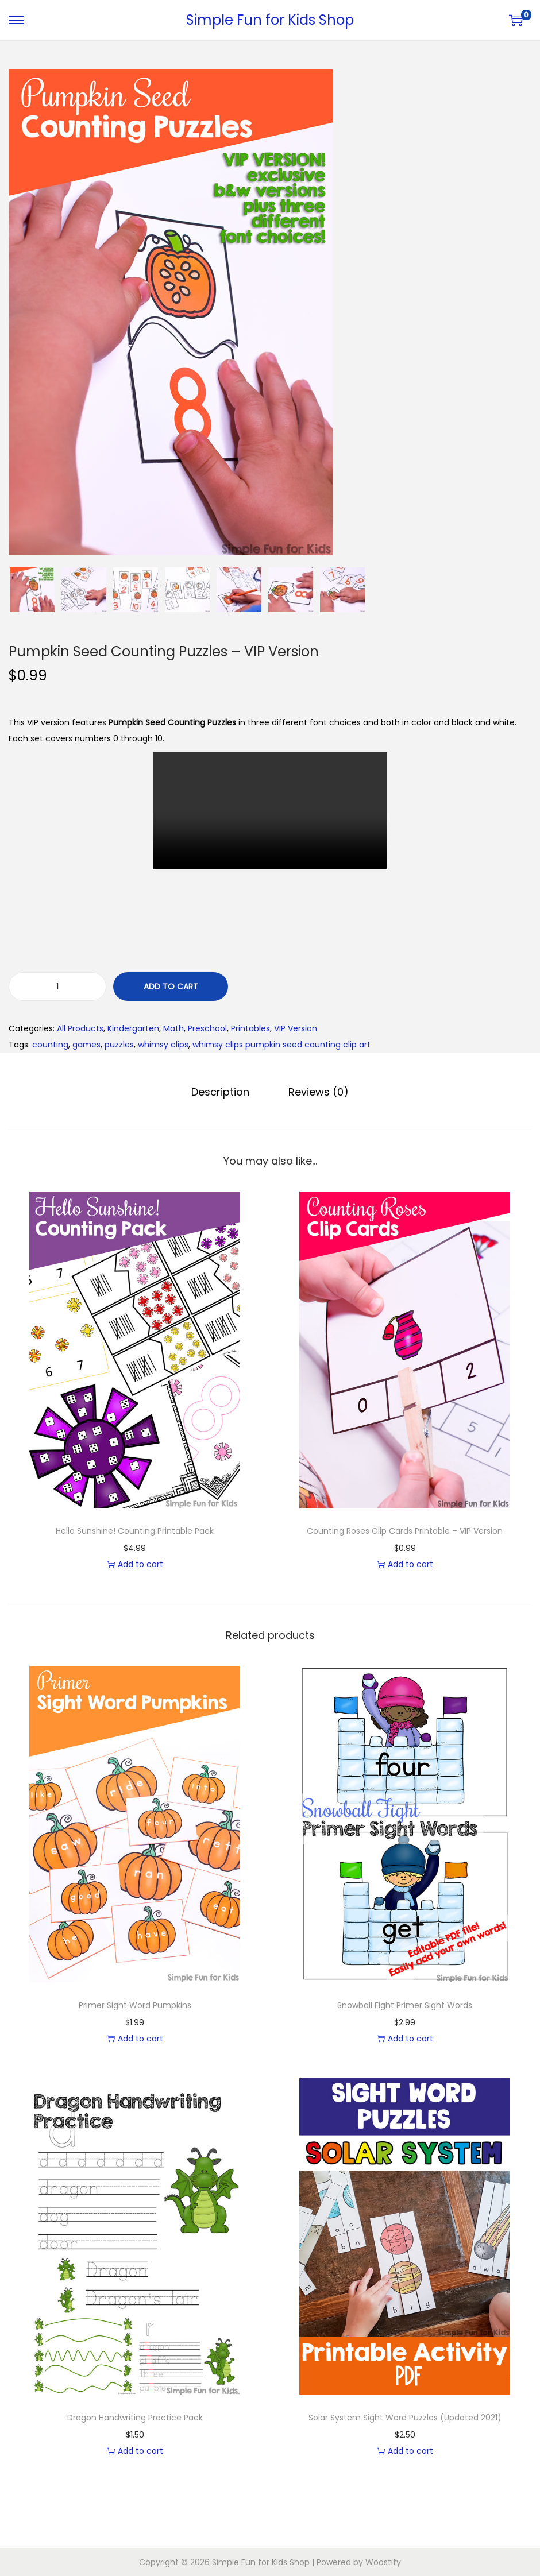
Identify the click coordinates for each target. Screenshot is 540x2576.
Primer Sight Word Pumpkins (135, 2004)
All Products (80, 1028)
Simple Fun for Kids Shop (270, 19)
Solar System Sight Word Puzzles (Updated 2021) (405, 2417)
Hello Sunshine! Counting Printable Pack (135, 1530)
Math (173, 1028)
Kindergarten (133, 1028)
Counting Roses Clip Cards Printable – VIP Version (405, 1530)
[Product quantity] (57, 986)
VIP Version (295, 1028)
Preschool (207, 1028)
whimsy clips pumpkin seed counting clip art (281, 1044)
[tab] (221, 1092)
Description (221, 1091)
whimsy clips (163, 1044)
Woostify (383, 2561)
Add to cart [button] (135, 1563)
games (86, 1044)
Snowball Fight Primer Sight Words (404, 2004)
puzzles (119, 1044)
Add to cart (171, 986)
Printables (250, 1028)
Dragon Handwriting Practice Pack (135, 2417)
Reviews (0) (317, 1091)
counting (50, 1044)
